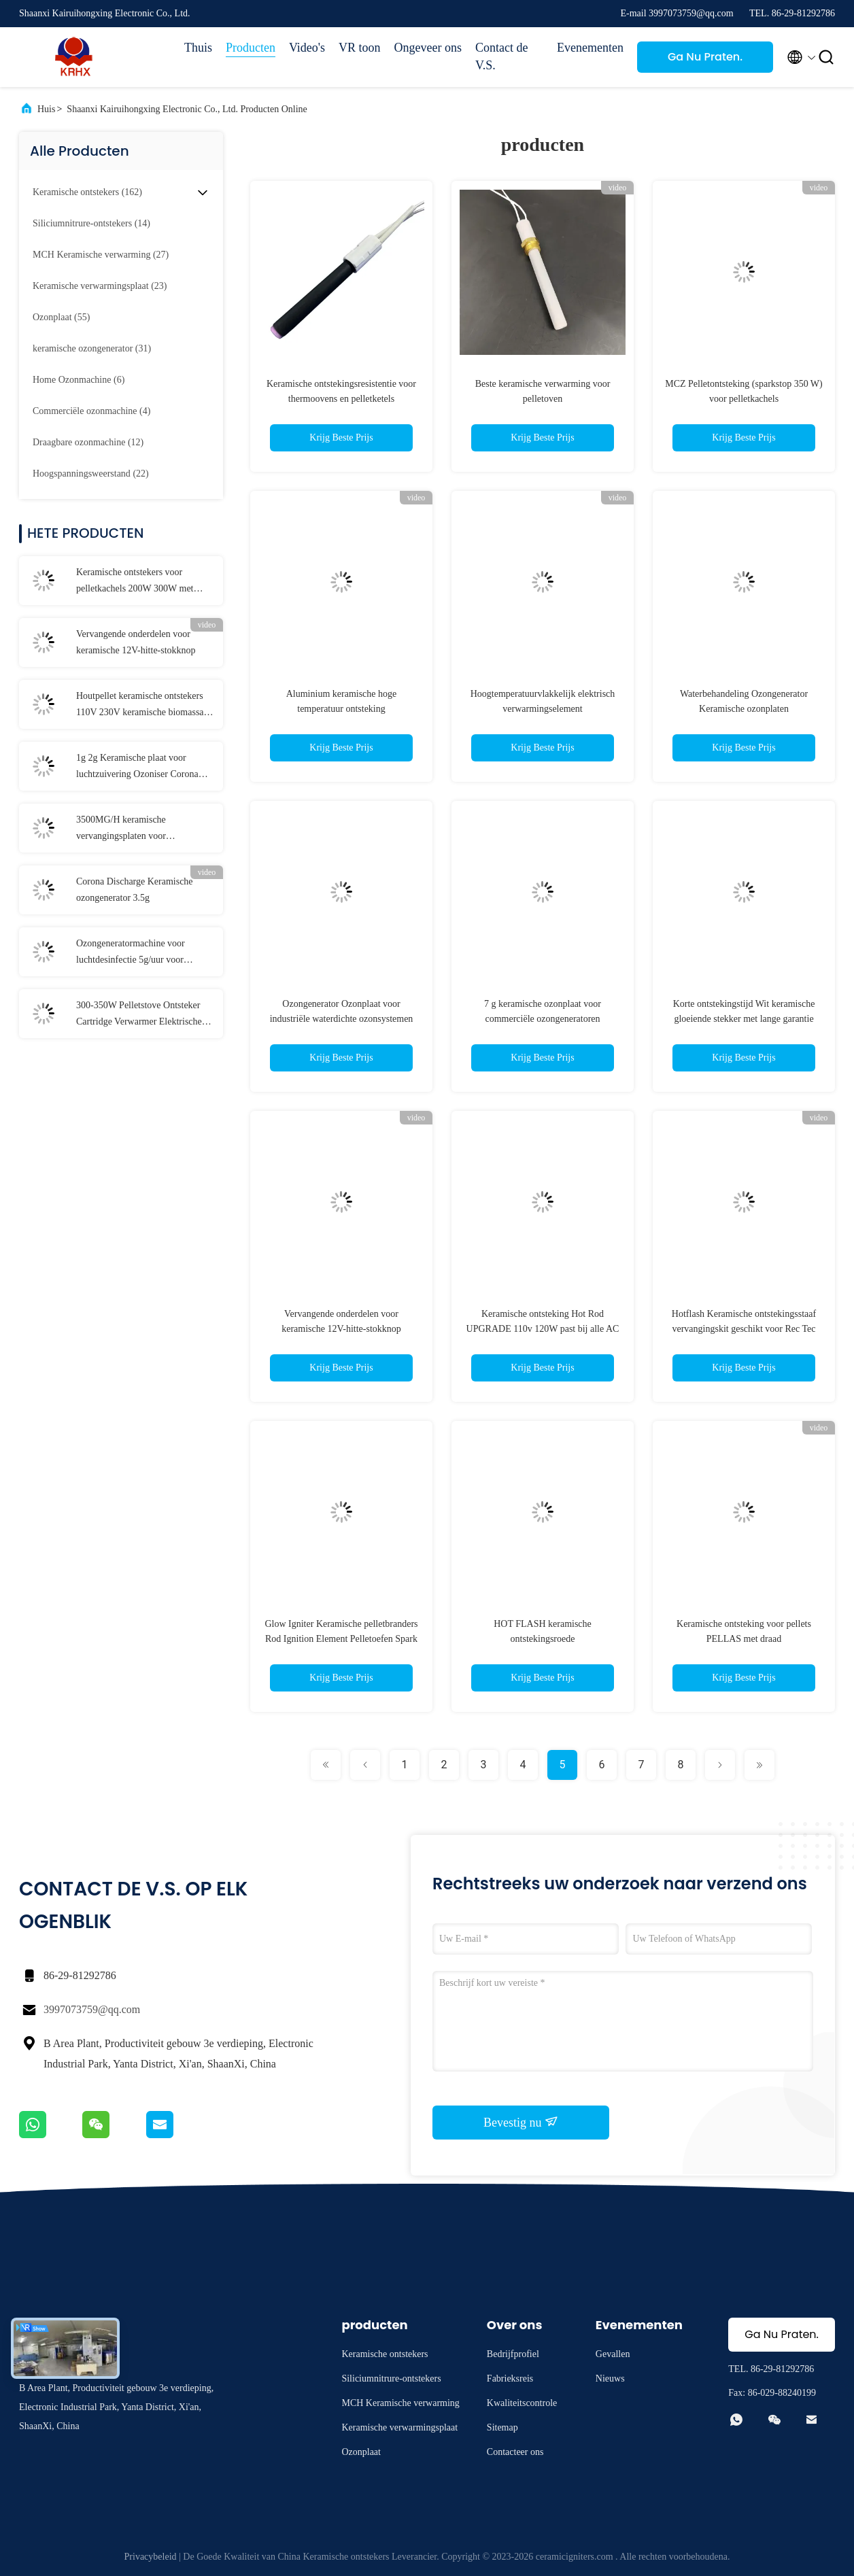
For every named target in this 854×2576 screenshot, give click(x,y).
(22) (91, 473)
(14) (91, 223)
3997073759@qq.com (92, 2009)
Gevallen (613, 2354)
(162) (87, 192)
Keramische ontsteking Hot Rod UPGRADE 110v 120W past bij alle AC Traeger (542, 1329)
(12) (88, 442)
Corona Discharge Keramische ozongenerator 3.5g (134, 889)
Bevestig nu (520, 2121)
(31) (92, 348)
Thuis (198, 47)
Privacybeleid (150, 2557)
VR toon (360, 47)
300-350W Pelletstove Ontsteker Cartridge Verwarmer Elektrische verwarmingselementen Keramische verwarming (144, 1015)
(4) (91, 411)
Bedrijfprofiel (513, 2354)
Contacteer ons (515, 2452)
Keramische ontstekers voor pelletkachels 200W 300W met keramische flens (135, 582)
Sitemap (502, 2427)
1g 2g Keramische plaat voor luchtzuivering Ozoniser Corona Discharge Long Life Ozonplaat (137, 768)
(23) (100, 286)
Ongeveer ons (428, 47)
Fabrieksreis (510, 2378)
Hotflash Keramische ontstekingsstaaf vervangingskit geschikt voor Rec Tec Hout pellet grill (744, 1329)
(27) (101, 255)
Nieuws (610, 2378)
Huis (46, 109)
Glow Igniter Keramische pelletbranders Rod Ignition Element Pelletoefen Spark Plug (340, 1639)
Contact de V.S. (501, 56)
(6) (78, 380)
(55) (61, 317)
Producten (250, 47)
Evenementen (590, 47)
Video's (307, 47)
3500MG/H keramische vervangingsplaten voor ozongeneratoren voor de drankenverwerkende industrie (134, 829)
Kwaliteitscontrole (522, 2403)
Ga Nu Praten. (705, 57)
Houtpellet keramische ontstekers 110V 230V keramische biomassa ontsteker (140, 706)
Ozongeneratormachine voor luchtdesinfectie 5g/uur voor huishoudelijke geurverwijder (132, 953)
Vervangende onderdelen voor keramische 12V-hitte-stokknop (136, 642)
